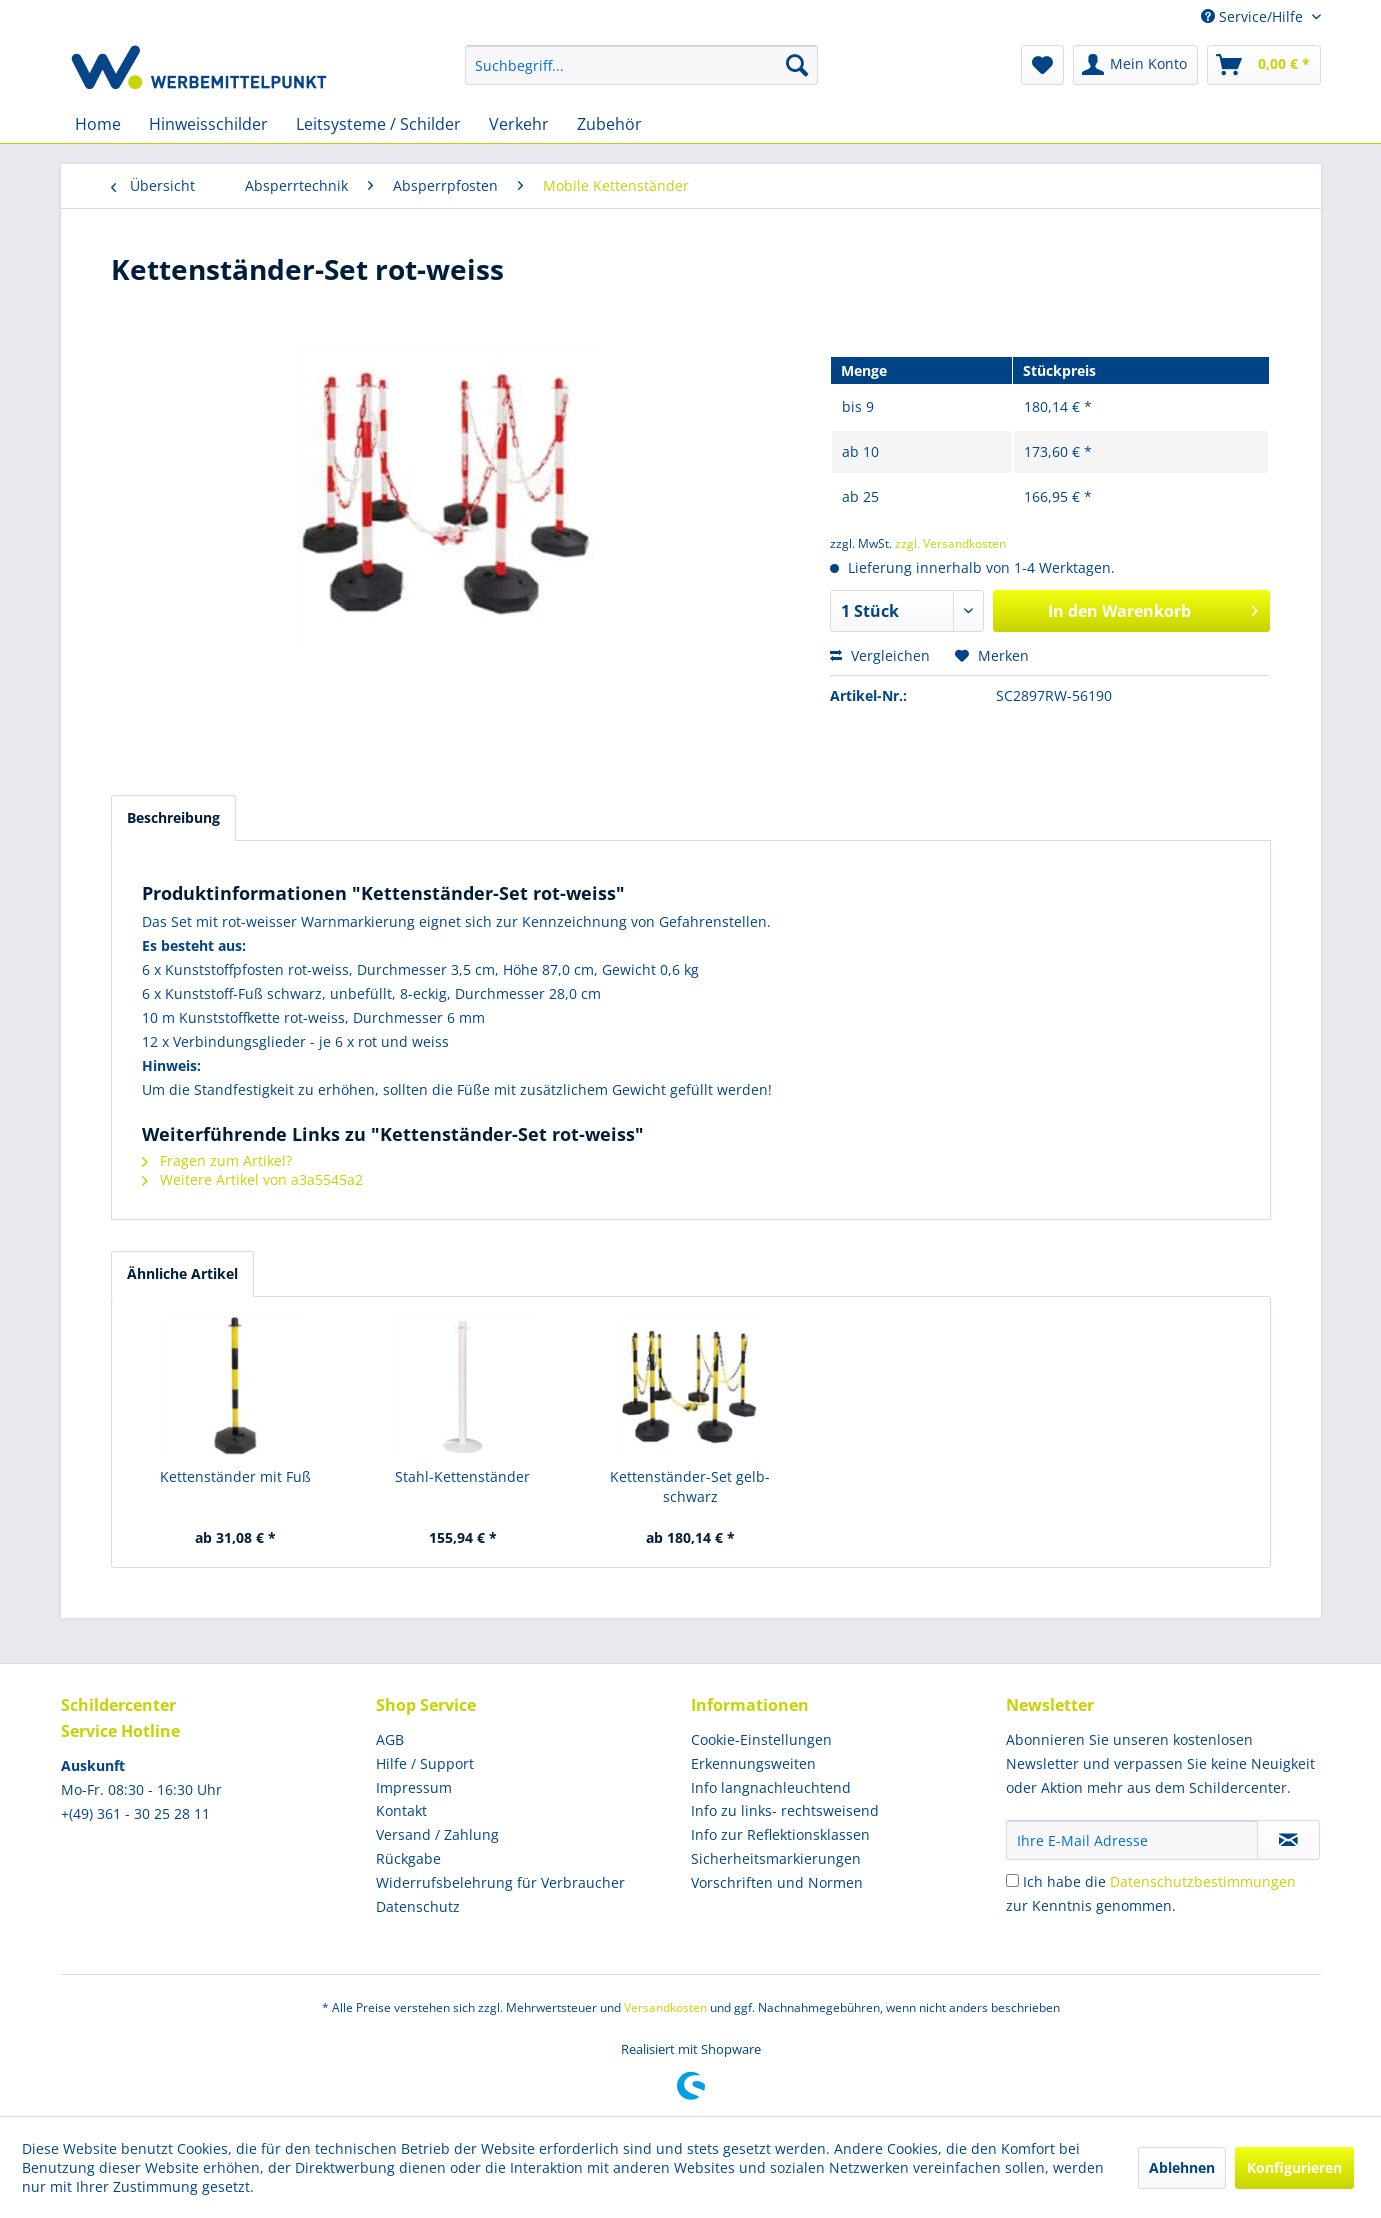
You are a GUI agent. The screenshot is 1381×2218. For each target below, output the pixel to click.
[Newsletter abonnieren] (1288, 1840)
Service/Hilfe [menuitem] (1254, 16)
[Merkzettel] (1042, 65)
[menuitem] (641, 65)
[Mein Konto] (1135, 65)
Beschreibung (173, 817)
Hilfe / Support (425, 1763)
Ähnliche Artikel (182, 1273)
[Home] (98, 124)
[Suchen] (797, 65)
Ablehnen (1182, 2167)
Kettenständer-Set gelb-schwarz (690, 1486)
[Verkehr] (519, 124)
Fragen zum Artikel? (217, 1160)
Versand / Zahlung (437, 1834)
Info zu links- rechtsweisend (785, 1810)
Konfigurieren (1294, 2167)
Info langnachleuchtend (771, 1787)
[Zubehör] (609, 124)
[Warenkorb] (1264, 65)
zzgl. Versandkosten (950, 543)
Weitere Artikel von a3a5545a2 (252, 1179)
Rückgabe (408, 1858)
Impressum (414, 1787)
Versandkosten (665, 2007)
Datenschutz (418, 1906)
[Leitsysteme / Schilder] (378, 124)
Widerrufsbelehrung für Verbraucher (500, 1882)
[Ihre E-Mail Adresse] (1132, 1840)
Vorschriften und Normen (777, 1882)
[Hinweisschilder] (208, 124)
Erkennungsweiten (753, 1763)
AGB (390, 1739)
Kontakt (401, 1810)
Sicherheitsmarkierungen (776, 1858)
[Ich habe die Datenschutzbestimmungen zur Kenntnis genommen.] (1012, 1880)
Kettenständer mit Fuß (235, 1476)
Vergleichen (880, 655)
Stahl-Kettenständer (462, 1476)
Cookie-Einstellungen (761, 1739)
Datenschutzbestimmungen (1203, 1881)
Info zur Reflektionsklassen (780, 1834)
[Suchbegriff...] (641, 65)
